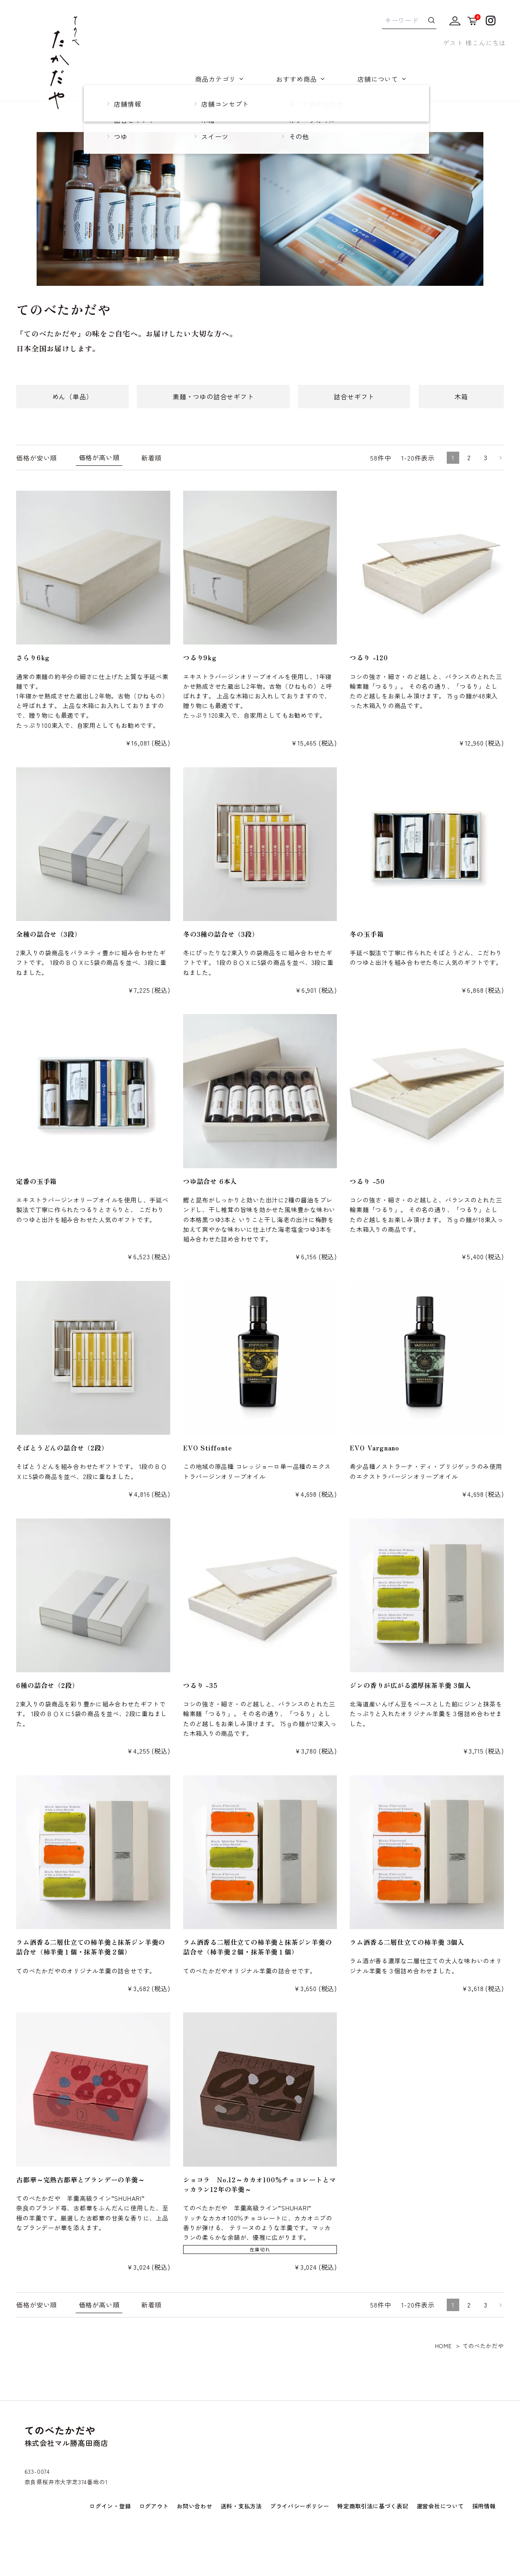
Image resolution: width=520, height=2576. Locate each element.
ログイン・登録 (110, 2506)
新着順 (151, 458)
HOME (443, 2346)
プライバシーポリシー (299, 2506)
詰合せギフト (354, 396)
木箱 (461, 396)
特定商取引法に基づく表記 (372, 2506)
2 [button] (469, 457)
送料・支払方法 (241, 2506)
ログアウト (154, 2506)
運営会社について (440, 2506)
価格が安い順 (36, 458)
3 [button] (485, 457)
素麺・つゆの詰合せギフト (213, 396)
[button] (499, 458)
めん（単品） (72, 396)
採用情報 (484, 2506)
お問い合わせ (194, 2506)
